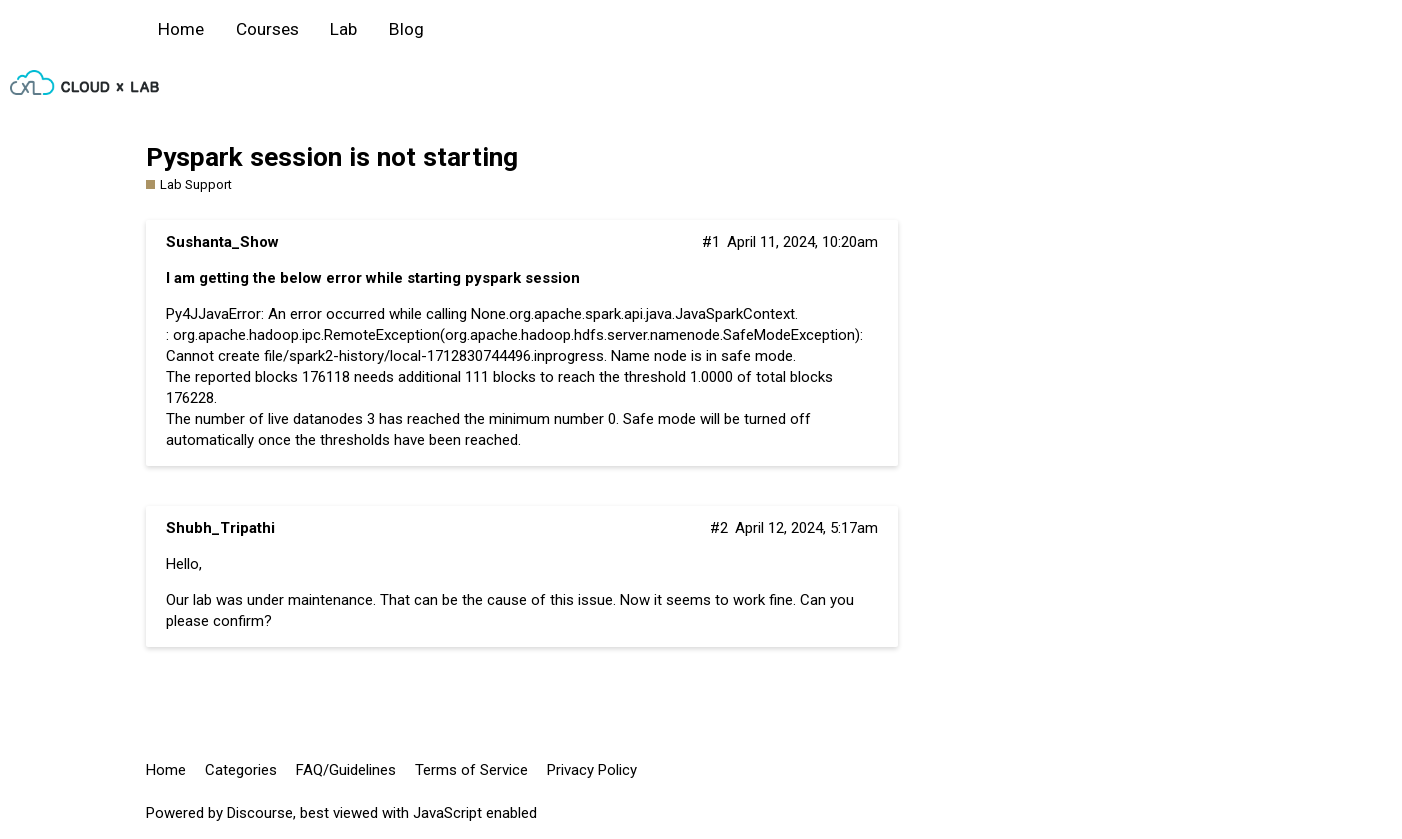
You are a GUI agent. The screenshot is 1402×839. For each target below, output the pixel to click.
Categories (241, 770)
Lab (343, 29)
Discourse (260, 813)
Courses (267, 29)
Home (181, 29)
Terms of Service (471, 770)
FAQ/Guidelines (346, 770)
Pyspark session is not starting (332, 157)
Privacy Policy (592, 770)
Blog (406, 29)
